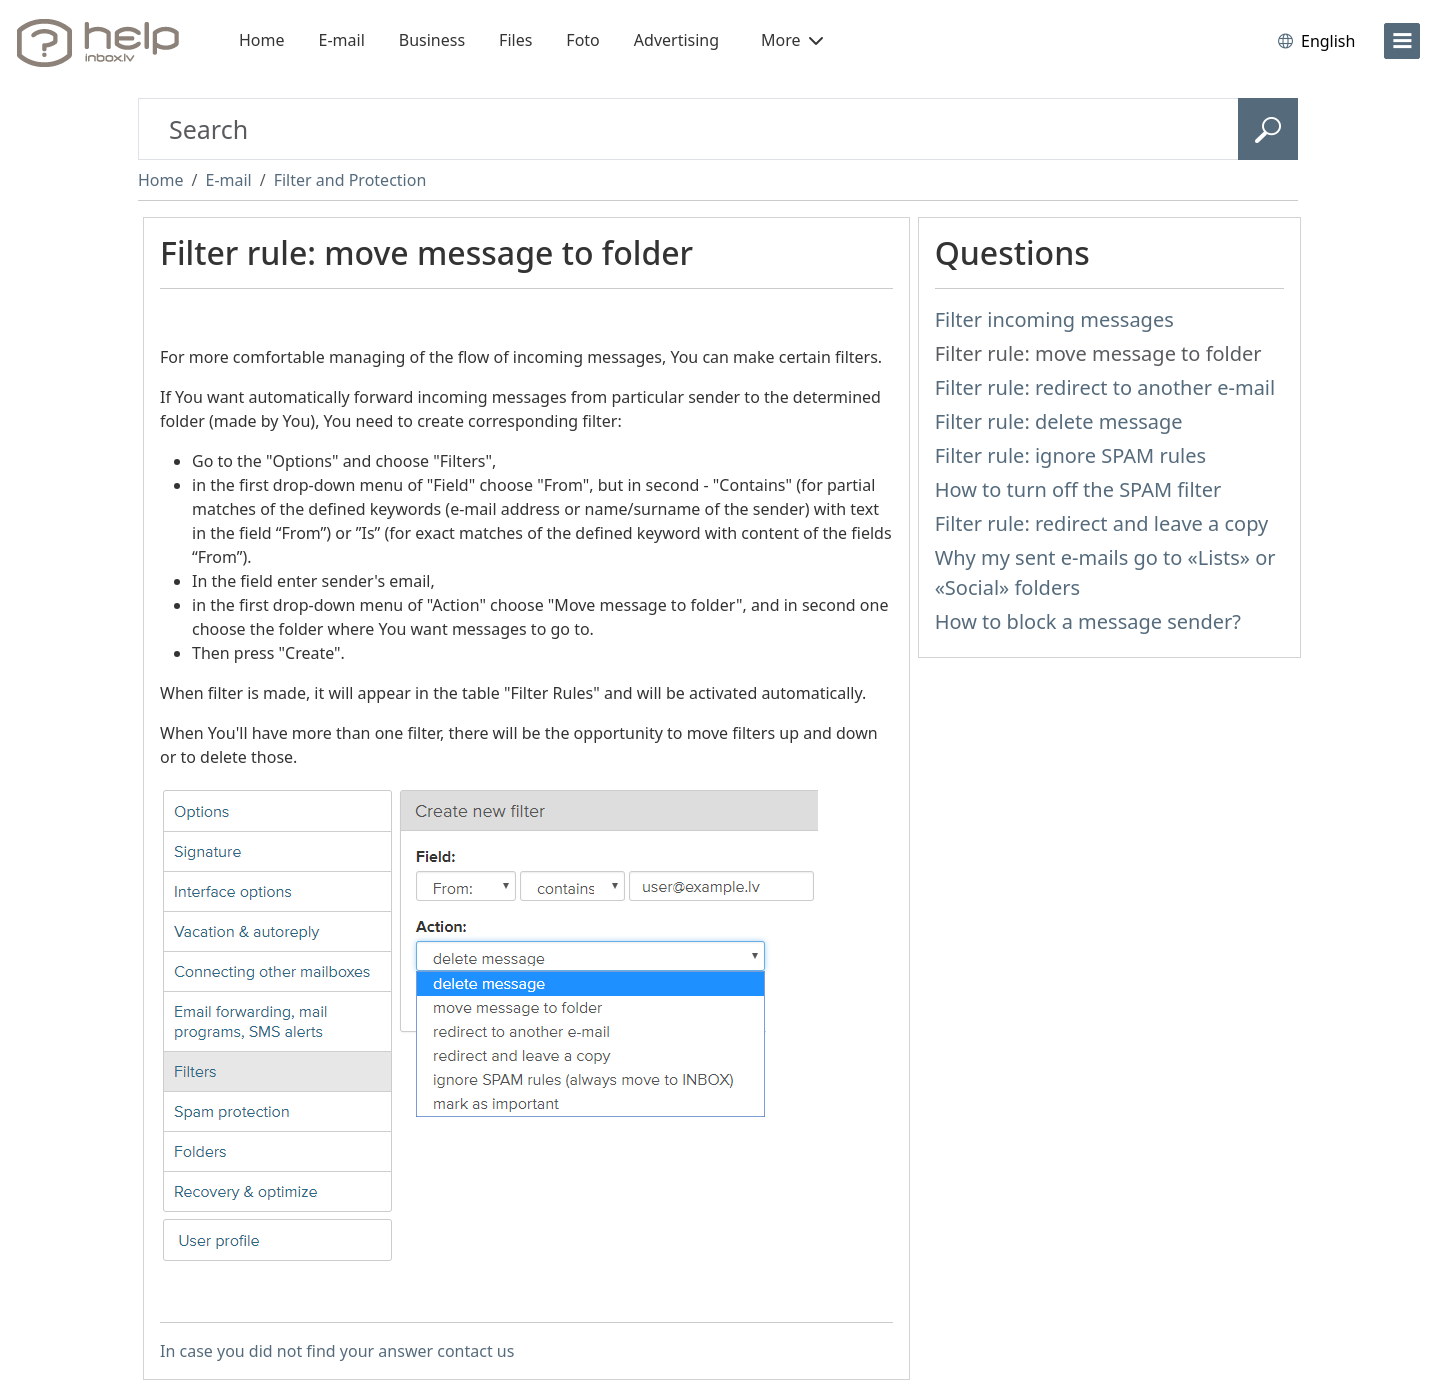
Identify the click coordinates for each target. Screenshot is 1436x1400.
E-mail (342, 40)
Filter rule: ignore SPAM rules (1070, 455)
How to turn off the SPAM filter (1078, 489)
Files (515, 40)
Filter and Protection (350, 180)
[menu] (1402, 41)
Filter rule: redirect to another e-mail (1105, 387)
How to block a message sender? (1088, 621)
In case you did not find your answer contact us (337, 1351)
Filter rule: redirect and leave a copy (1102, 523)
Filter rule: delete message (1059, 421)
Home (262, 40)
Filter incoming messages (1054, 319)
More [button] (792, 40)
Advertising (676, 40)
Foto (582, 40)
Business (432, 40)
